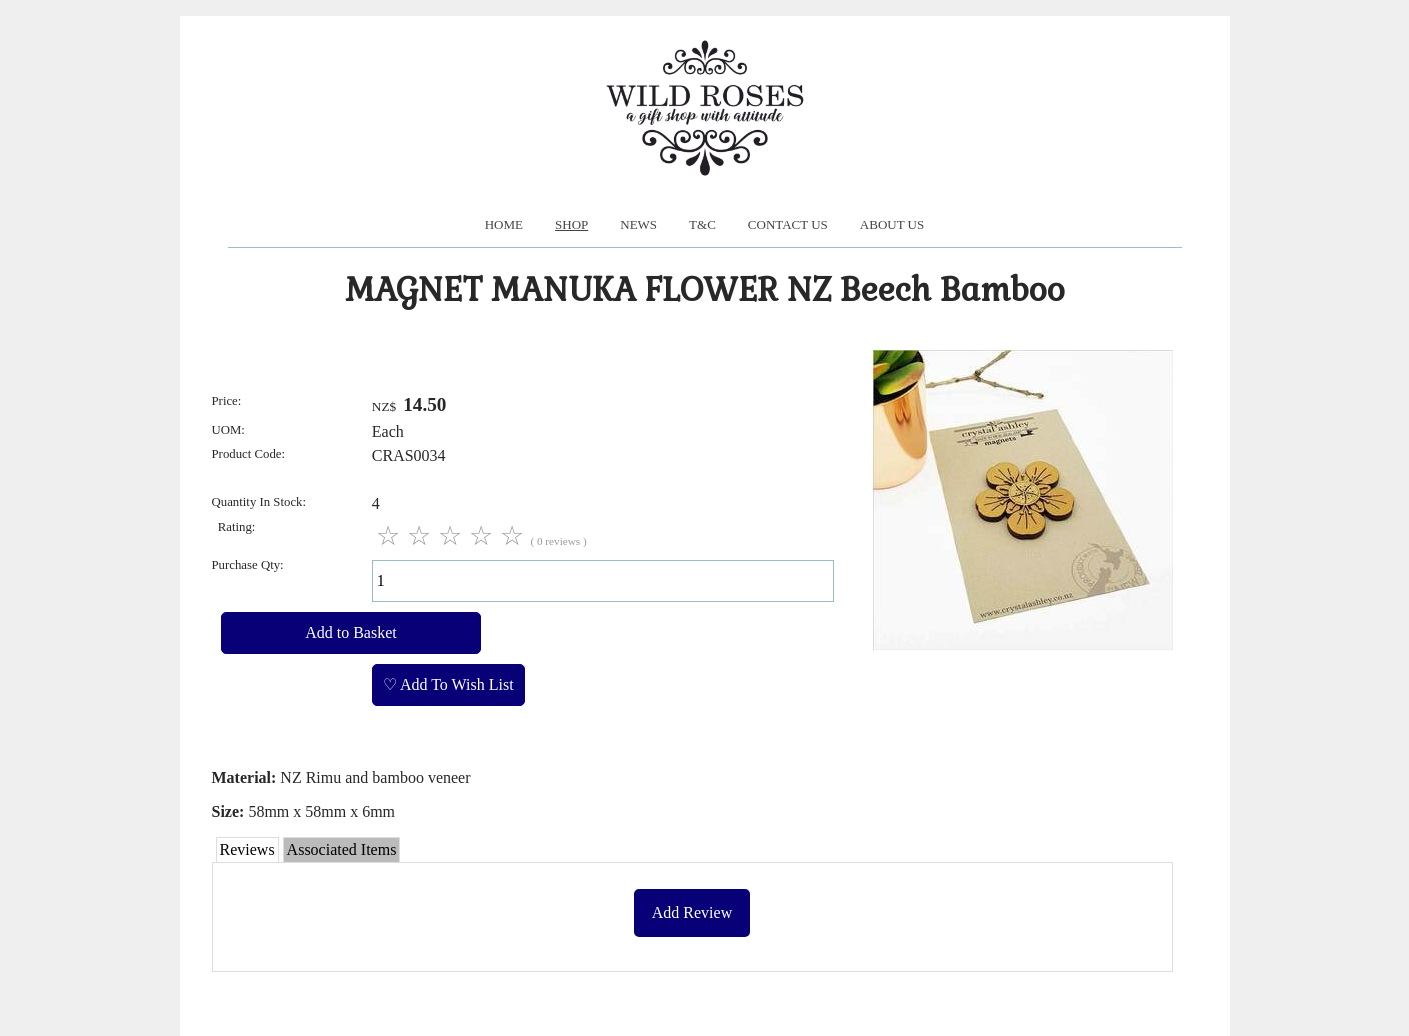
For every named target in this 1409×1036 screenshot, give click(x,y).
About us (892, 224)
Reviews (247, 849)
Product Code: (249, 454)
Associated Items (342, 849)
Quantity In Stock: (259, 502)
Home (504, 224)
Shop (571, 224)
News (638, 224)
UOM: (228, 430)
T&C (702, 224)
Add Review (692, 912)
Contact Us (788, 224)
